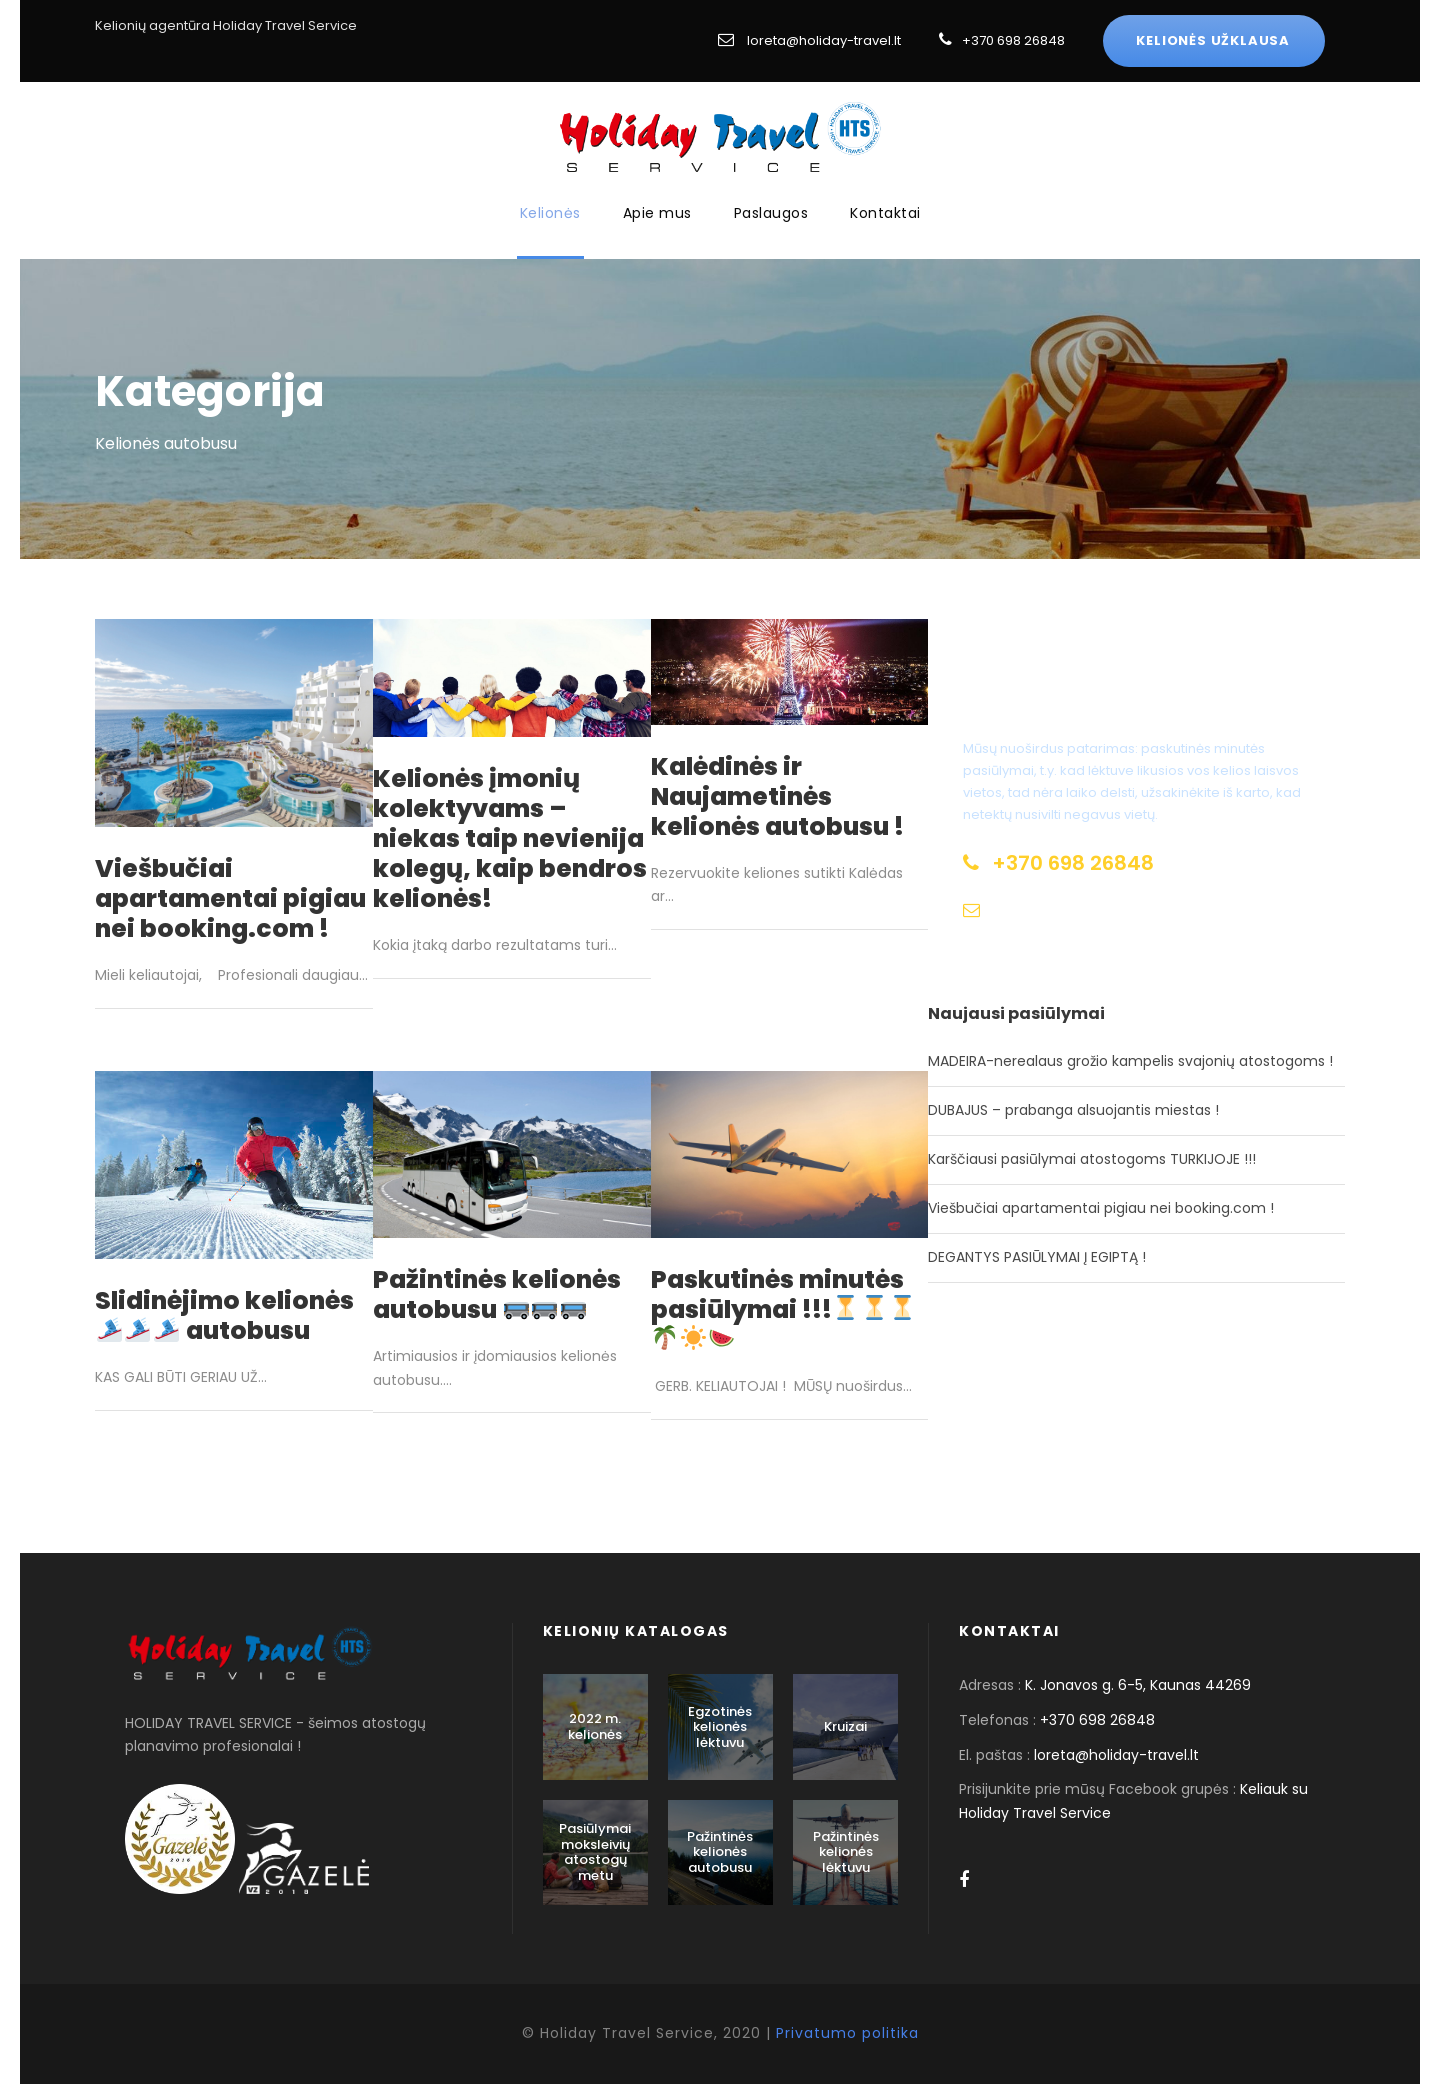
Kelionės (550, 213)
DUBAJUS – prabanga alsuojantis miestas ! (1073, 1110)
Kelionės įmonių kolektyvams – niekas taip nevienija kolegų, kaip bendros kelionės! (510, 838)
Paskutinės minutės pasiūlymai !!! (783, 1306)
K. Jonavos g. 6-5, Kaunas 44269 (1138, 1685)
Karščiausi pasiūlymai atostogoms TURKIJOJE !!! (1092, 1159)
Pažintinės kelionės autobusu (497, 1294)
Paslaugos (771, 213)
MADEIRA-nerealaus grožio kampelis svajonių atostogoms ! (1130, 1061)
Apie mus (657, 213)
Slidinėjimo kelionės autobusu (224, 1315)
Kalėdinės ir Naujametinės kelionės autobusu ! (777, 796)
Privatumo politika (847, 2033)
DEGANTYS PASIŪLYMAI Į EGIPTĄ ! (1037, 1257)
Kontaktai (885, 213)
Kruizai (845, 1726)
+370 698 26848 (1013, 40)
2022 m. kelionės (595, 1726)
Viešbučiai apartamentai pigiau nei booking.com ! (230, 898)
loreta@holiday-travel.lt (824, 40)
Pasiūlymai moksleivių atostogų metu (595, 1852)
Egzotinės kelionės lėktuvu (720, 1727)
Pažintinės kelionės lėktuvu (846, 1852)
